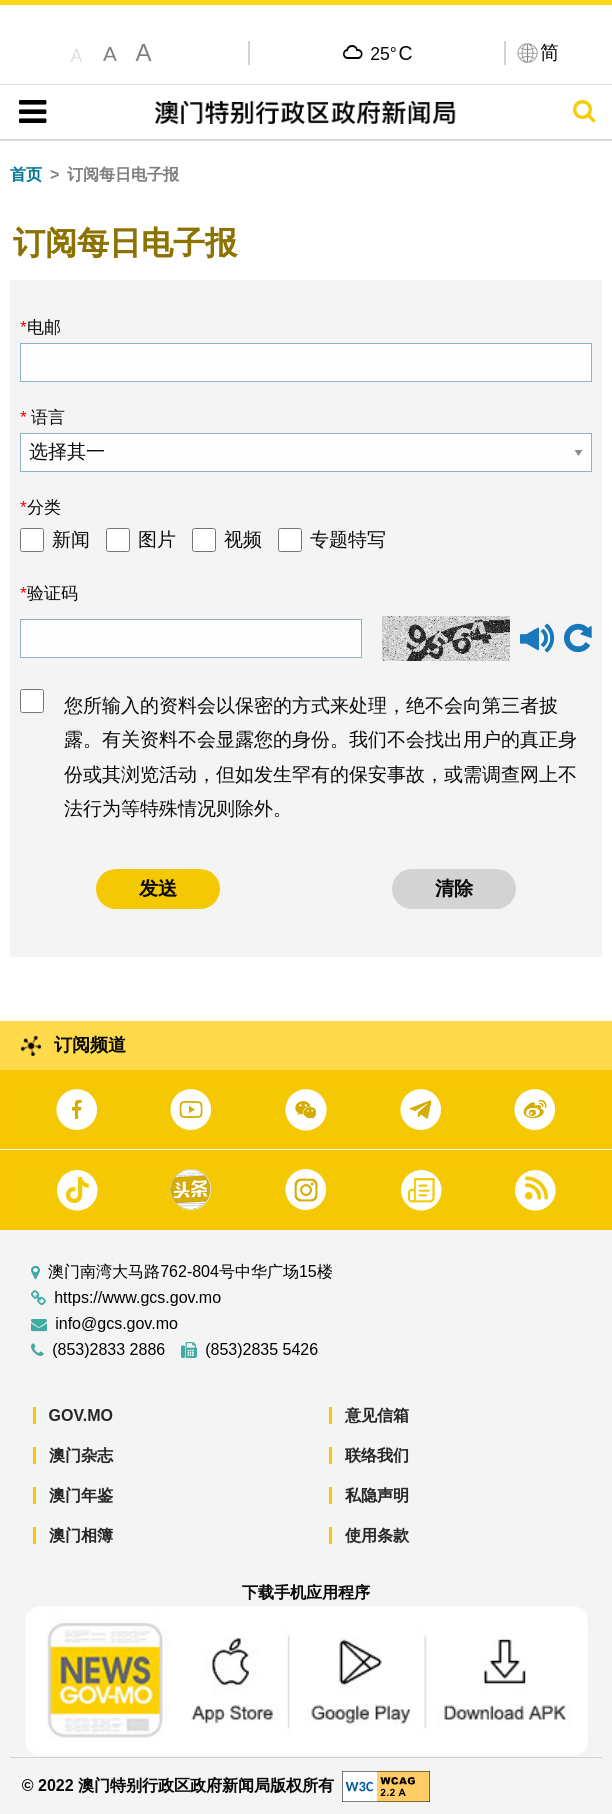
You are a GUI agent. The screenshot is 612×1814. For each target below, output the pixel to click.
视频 (243, 539)
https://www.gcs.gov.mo (137, 1298)
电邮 (44, 327)
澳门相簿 (81, 1535)
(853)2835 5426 (261, 1350)
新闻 (71, 539)
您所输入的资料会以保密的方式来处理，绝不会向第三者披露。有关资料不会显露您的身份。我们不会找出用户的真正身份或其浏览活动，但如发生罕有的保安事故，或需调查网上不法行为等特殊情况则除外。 (320, 757)
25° (391, 53)
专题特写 (348, 539)
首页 (26, 174)
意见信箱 (377, 1415)
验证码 (52, 593)
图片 (157, 539)
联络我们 (377, 1455)
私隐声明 (377, 1495)
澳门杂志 (81, 1455)
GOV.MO (81, 1415)
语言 (46, 417)
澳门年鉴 (81, 1495)
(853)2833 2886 (108, 1350)
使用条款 (377, 1535)
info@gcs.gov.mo (116, 1324)
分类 (44, 507)
